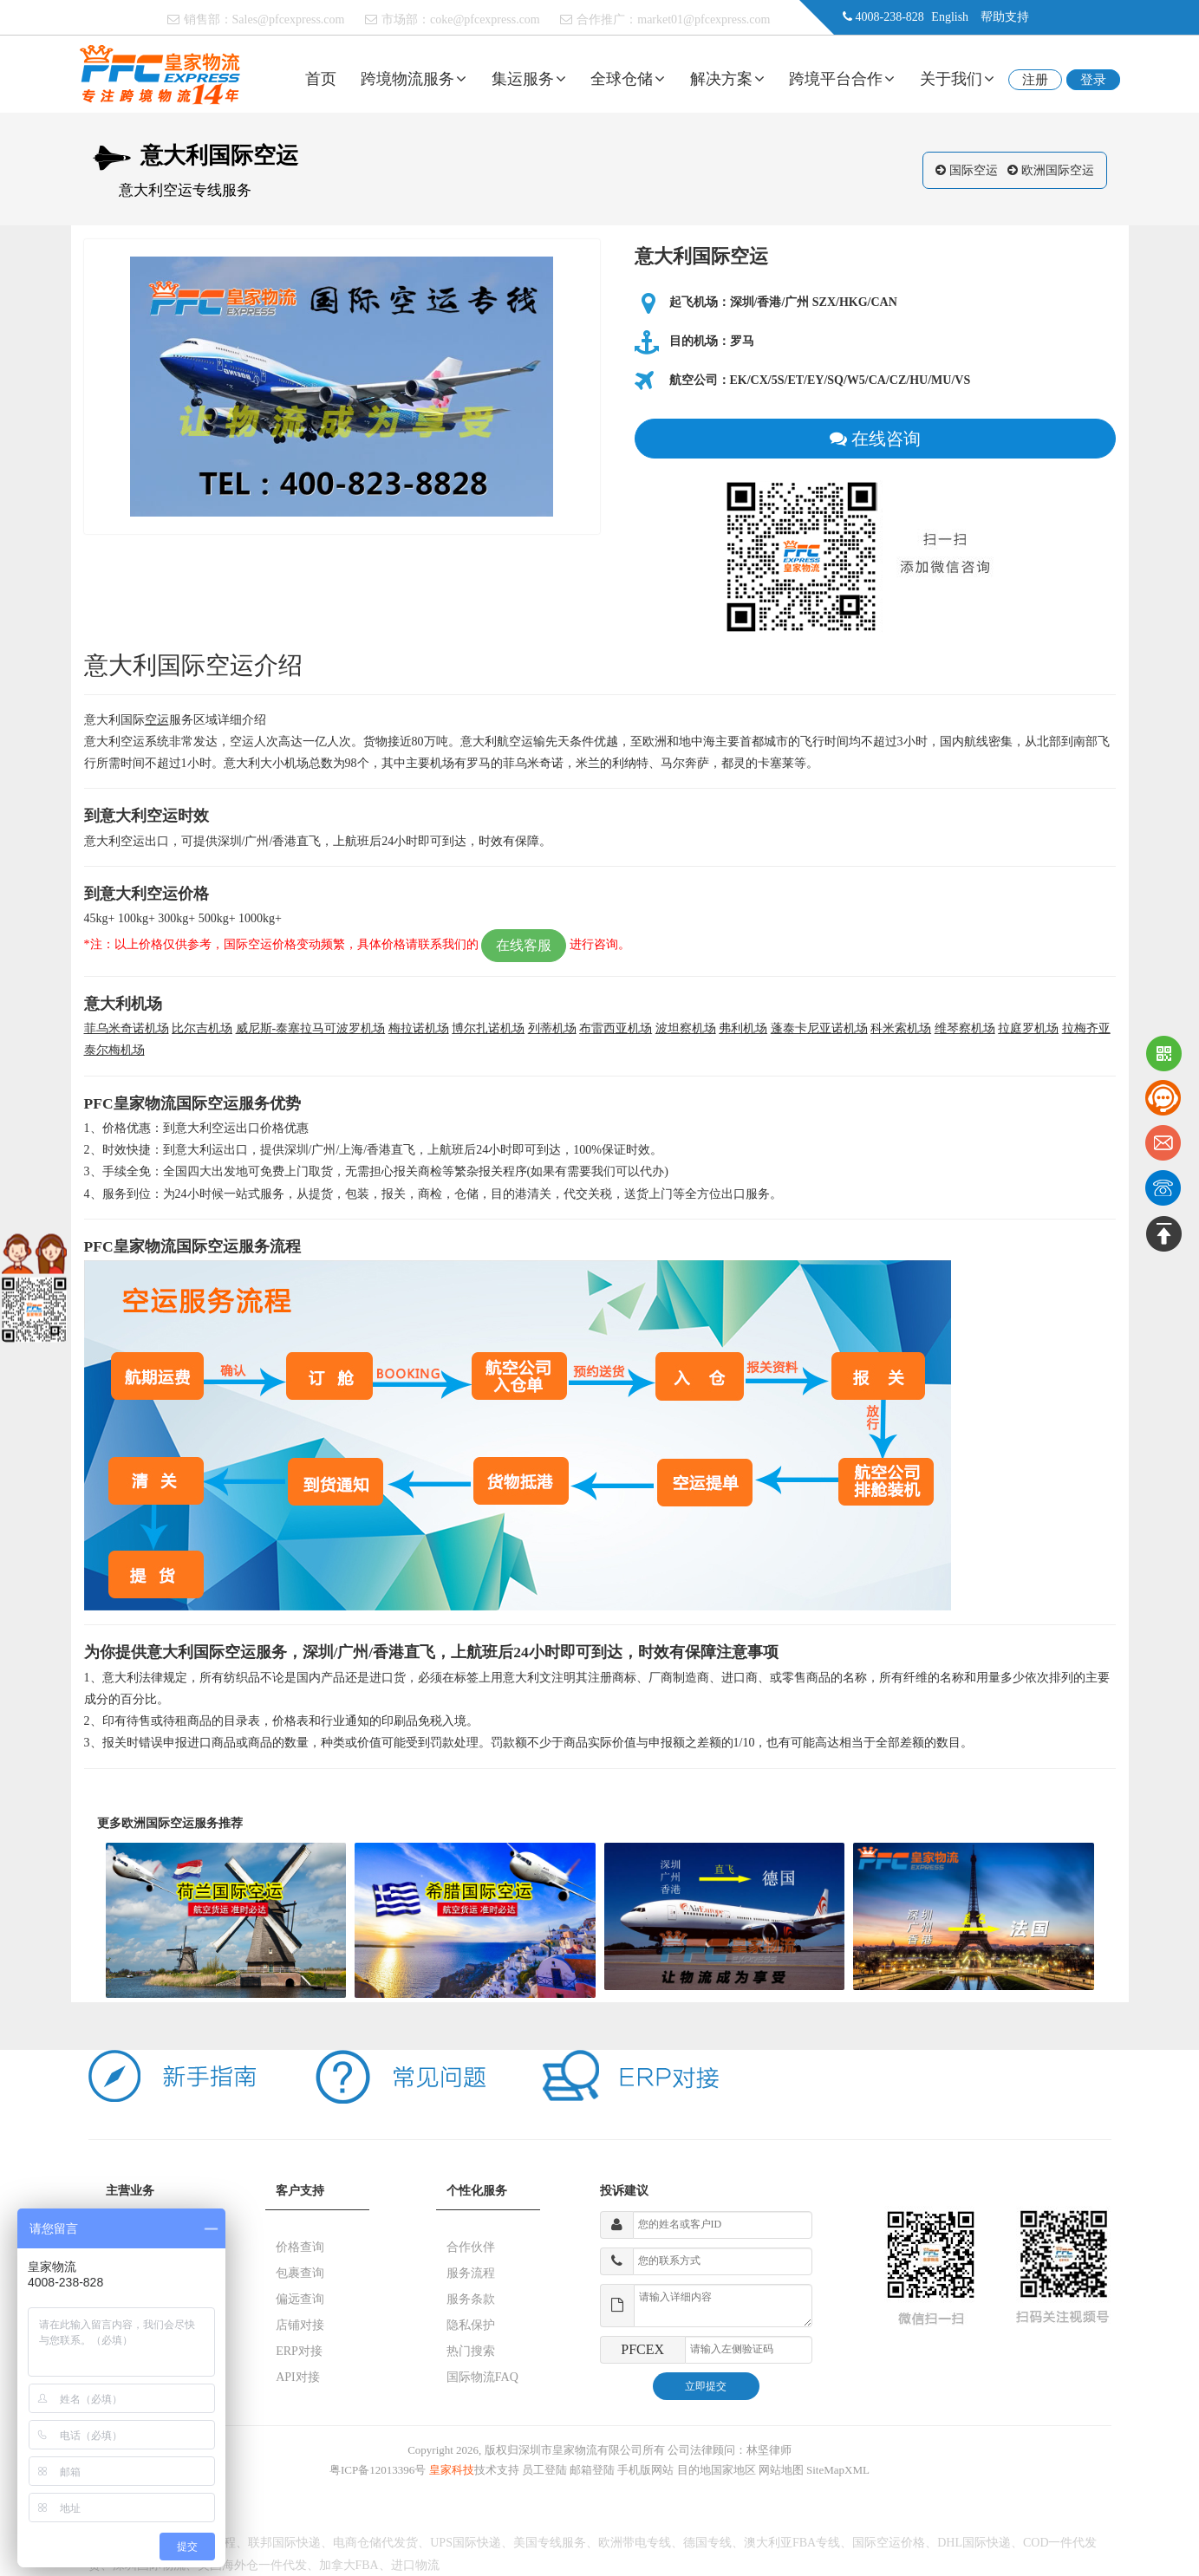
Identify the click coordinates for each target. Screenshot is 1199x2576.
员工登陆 (544, 2469)
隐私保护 (470, 2325)
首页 (320, 79)
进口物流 (415, 2565)
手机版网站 (645, 2469)
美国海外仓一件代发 (252, 2565)
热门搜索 (470, 2351)
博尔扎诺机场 (488, 1028)
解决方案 (727, 79)
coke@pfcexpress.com (485, 19)
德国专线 (707, 2542)
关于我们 (957, 79)
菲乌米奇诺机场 (126, 1028)
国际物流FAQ (482, 2377)
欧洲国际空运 (1057, 170)
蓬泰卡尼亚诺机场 (819, 1028)
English (949, 16)
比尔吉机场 (202, 1028)
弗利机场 (743, 1028)
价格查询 (300, 2247)
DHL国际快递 (974, 2542)
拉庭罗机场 (1028, 1028)
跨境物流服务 (413, 79)
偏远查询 (300, 2299)
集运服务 (529, 79)
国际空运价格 (888, 2542)
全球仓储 (627, 79)
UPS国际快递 (465, 2542)
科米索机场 (900, 1028)
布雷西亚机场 (615, 1028)
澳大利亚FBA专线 (792, 2542)
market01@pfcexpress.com (703, 19)
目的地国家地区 (716, 2469)
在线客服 (523, 945)
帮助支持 (1005, 16)
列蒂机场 (552, 1028)
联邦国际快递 (284, 2542)
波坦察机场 (685, 1028)
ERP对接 (299, 2351)
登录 (1093, 80)
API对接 (298, 2377)
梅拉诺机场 (418, 1028)
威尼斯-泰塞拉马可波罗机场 (311, 1028)
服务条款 (470, 2299)
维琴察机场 (965, 1028)
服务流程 (470, 2273)
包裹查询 (300, 2273)
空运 (157, 719)
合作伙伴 (470, 2247)
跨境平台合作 (842, 79)
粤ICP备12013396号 (377, 2469)
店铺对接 (300, 2325)
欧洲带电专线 (634, 2542)
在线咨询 (875, 438)
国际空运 (973, 170)
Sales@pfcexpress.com (288, 19)
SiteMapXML (838, 2469)
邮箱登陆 (592, 2469)
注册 (1035, 80)
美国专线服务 (549, 2542)
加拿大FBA (349, 2565)
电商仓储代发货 (375, 2542)
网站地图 (781, 2469)
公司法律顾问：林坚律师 (730, 2449)
